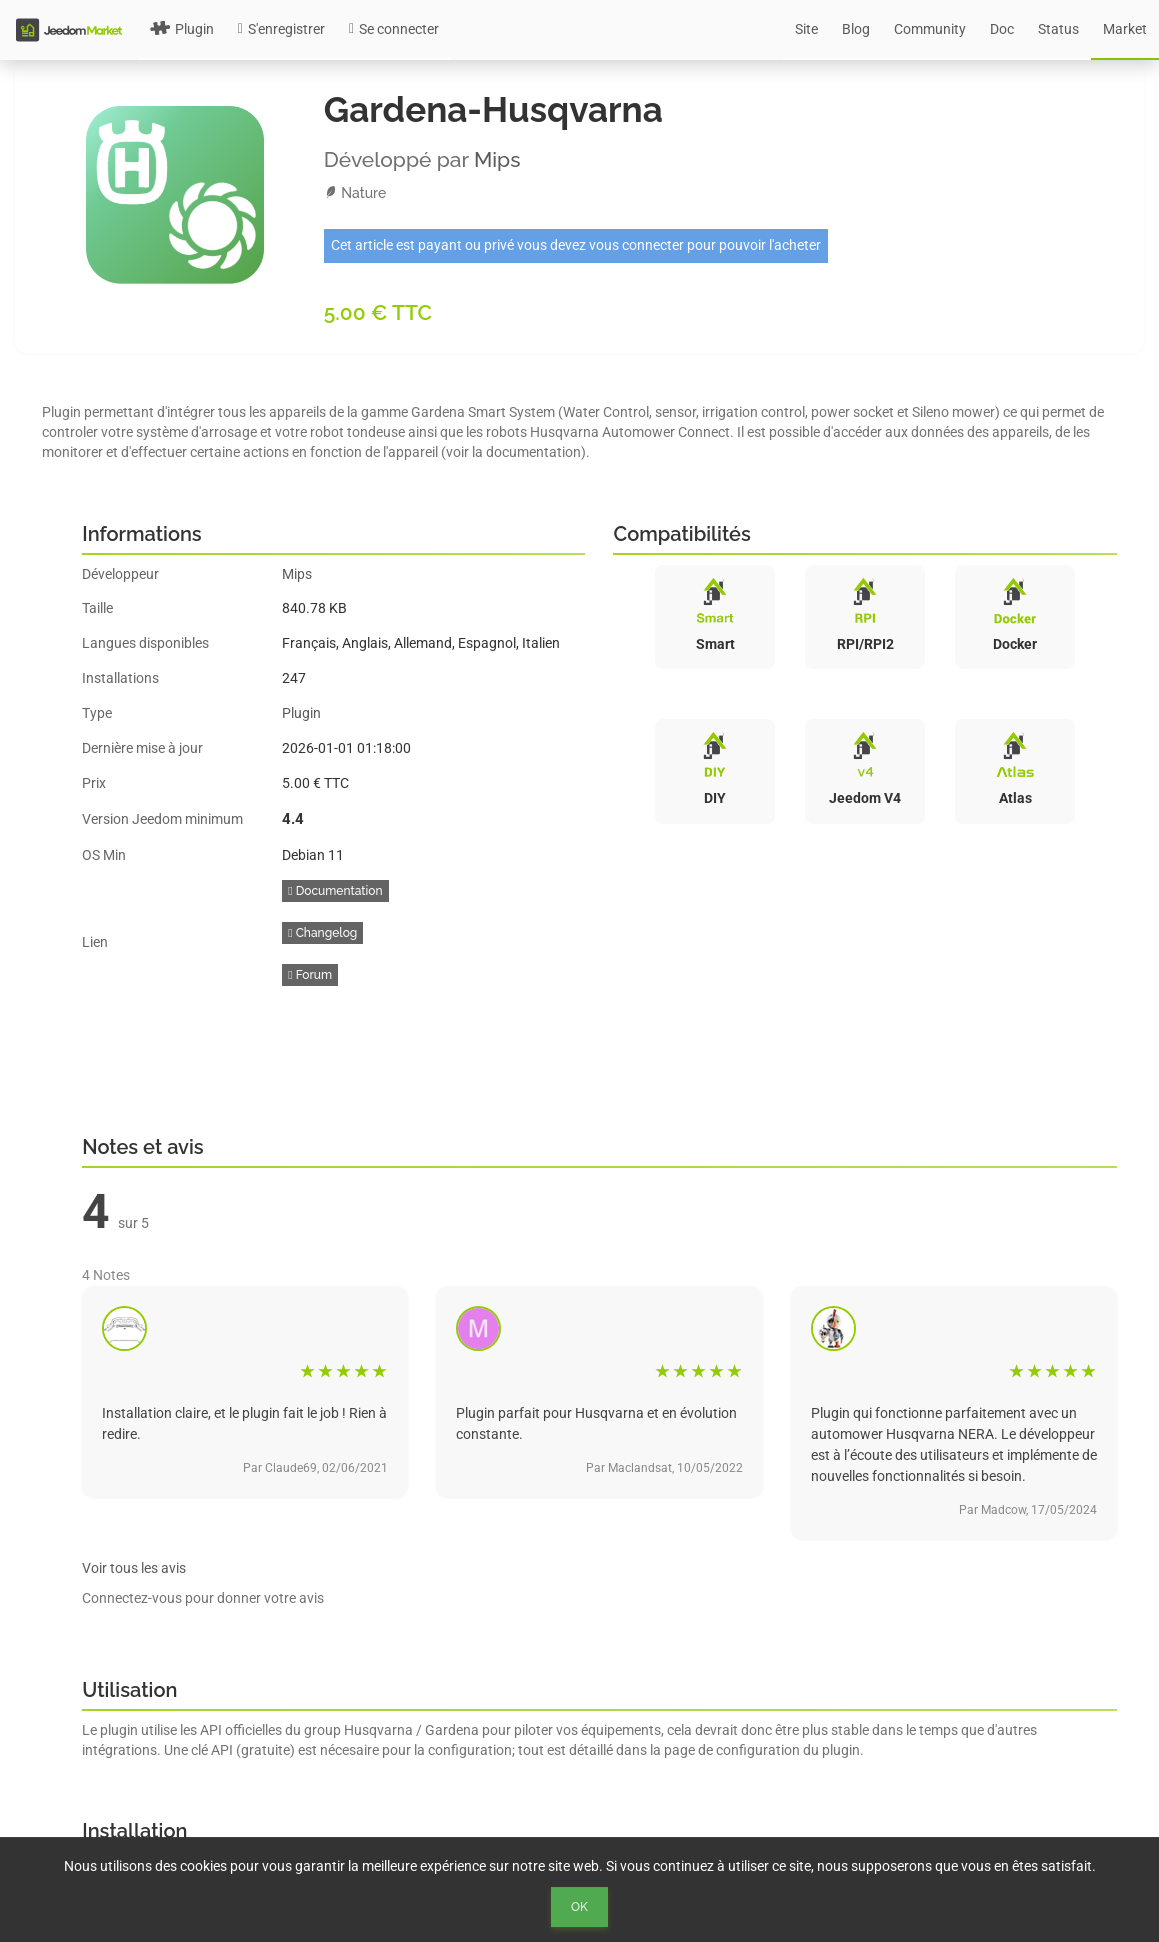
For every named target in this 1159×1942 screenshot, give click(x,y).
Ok (579, 1907)
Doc (1002, 29)
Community (930, 29)
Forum (310, 975)
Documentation (335, 891)
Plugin (182, 29)
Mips (497, 159)
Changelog (322, 933)
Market (1125, 29)
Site (806, 29)
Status (1058, 29)
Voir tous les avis (134, 1568)
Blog (856, 29)
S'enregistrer (281, 29)
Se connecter (394, 29)
